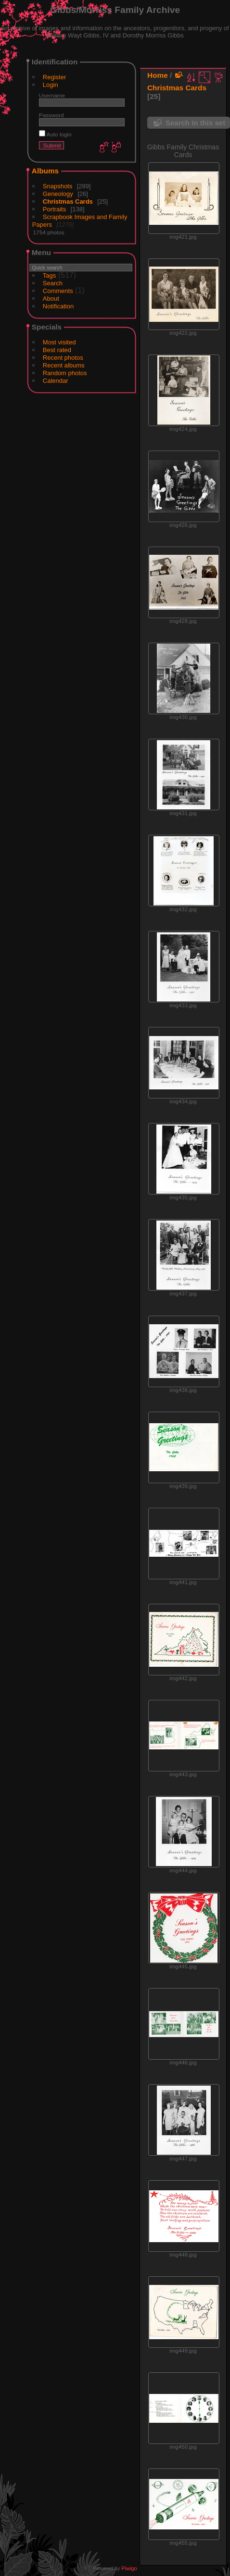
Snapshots (57, 186)
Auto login (55, 134)
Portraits (54, 209)
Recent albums (64, 365)
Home (157, 75)
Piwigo (129, 2568)
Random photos (65, 373)
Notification (58, 306)
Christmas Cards (68, 201)
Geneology (58, 193)
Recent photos (63, 357)
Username (52, 95)
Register (54, 77)
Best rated (57, 350)
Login (50, 84)
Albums (45, 171)
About (51, 298)
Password (51, 115)
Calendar (55, 380)
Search (53, 283)
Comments (58, 290)
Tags (49, 275)
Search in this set (195, 123)
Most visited (59, 342)
